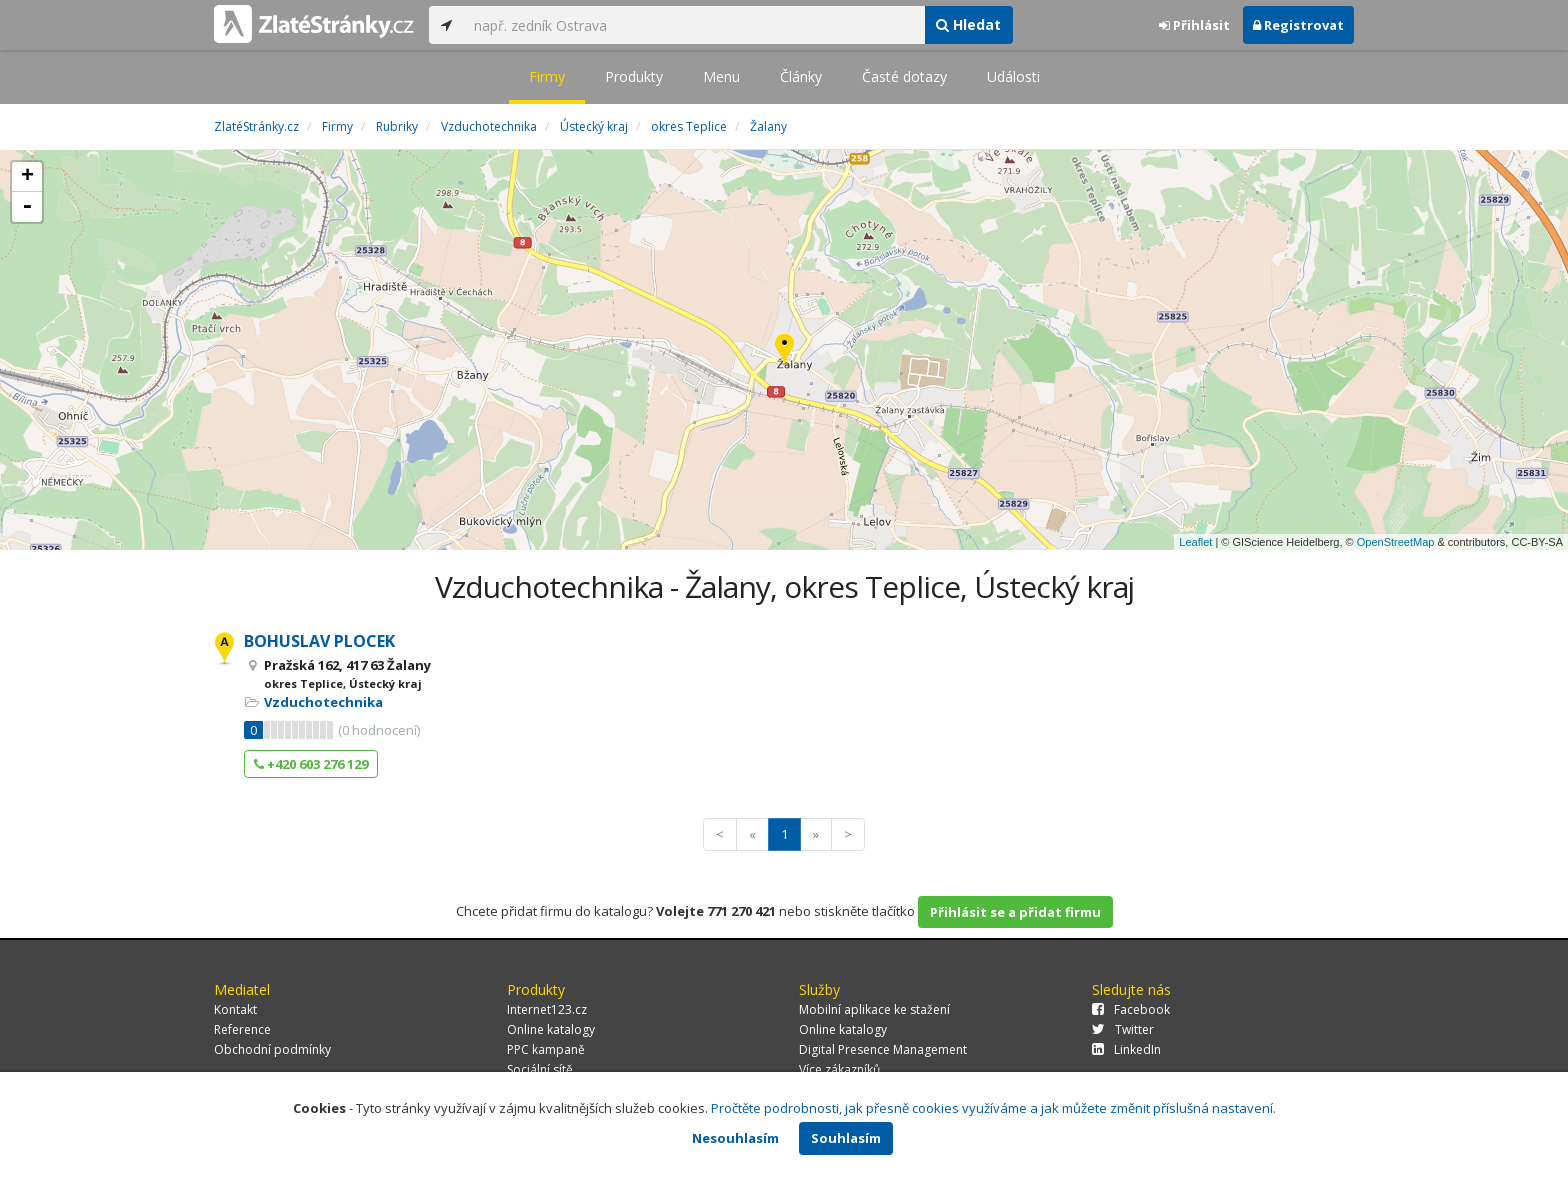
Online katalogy (551, 1029)
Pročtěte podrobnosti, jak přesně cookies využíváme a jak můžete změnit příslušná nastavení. (993, 1108)
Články (801, 76)
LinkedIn (1126, 1049)
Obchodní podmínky (272, 1049)
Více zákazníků (839, 1069)
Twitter (1123, 1029)
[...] (694, 25)
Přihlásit (1194, 25)
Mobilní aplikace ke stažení (874, 1009)
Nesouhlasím (735, 1138)
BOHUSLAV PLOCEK (319, 641)
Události (1013, 76)
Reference (242, 1029)
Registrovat (1298, 25)
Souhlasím (846, 1138)
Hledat (968, 24)
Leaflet (1195, 542)
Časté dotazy (904, 76)
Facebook (1131, 1009)
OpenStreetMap (1396, 542)
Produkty (634, 76)
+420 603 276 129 (311, 764)
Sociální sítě (540, 1069)
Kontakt (235, 1009)
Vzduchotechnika (323, 702)
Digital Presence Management (883, 1049)
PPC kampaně (546, 1049)
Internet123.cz (547, 1009)
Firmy (547, 76)
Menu (721, 76)
